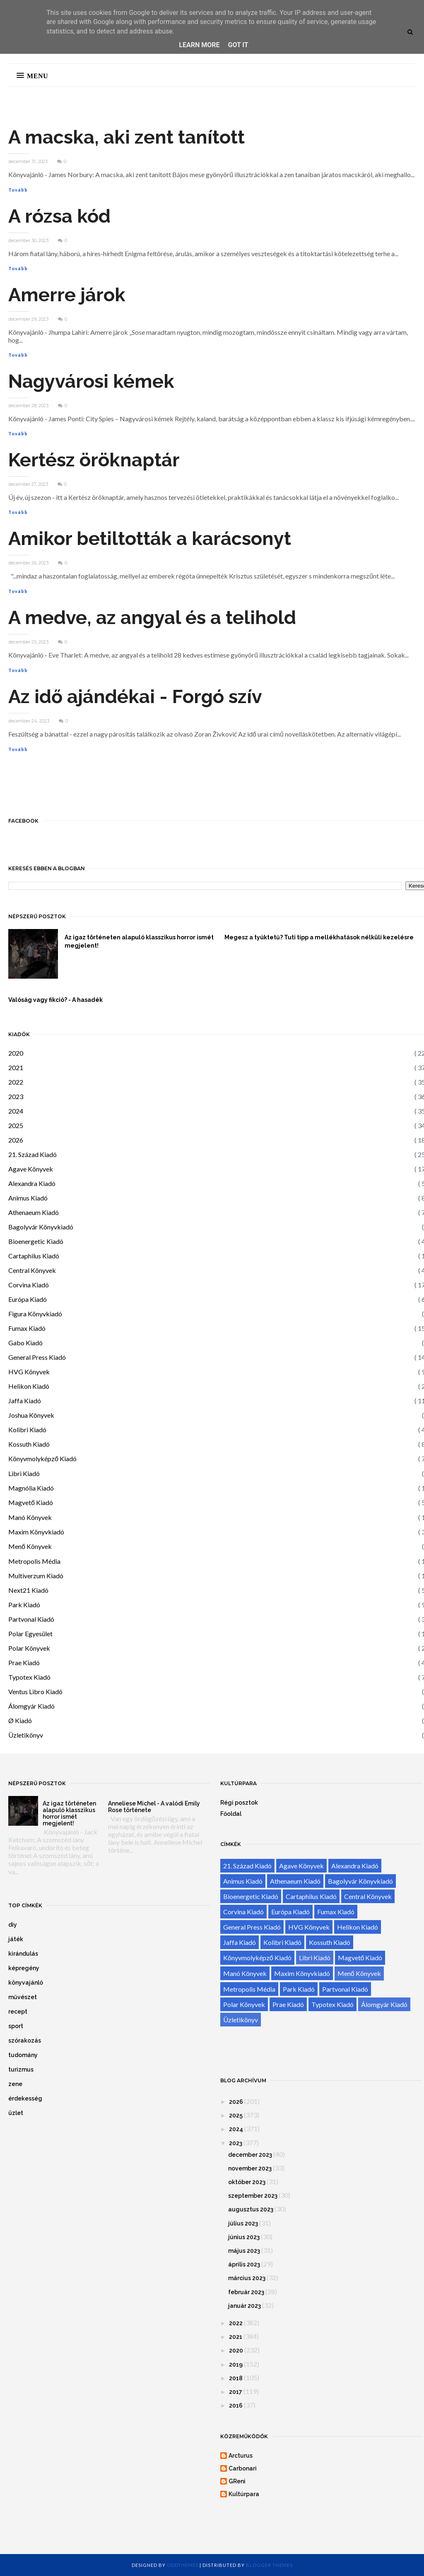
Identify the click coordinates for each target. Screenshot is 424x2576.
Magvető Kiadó (30, 1502)
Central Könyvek (32, 1270)
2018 (236, 2378)
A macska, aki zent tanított (126, 137)
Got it (238, 45)
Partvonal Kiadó (31, 1619)
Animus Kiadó (28, 1198)
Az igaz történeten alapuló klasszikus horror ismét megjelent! (139, 941)
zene (15, 2084)
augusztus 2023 (250, 2209)
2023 (15, 1096)
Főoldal (230, 1813)
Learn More (199, 45)
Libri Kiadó (24, 1473)
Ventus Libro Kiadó (35, 1691)
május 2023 (244, 2250)
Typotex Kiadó (29, 1677)
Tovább (18, 189)
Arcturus (241, 2455)
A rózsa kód (59, 216)
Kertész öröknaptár (94, 460)
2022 (15, 1082)
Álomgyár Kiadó (31, 1706)
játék (15, 1939)
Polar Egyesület (30, 1633)
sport (15, 2026)
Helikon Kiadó (28, 1386)
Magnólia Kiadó (31, 1488)
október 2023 (246, 2182)
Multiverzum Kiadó (35, 1576)
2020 (15, 1053)
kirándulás (23, 1953)
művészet (22, 1997)
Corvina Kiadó (28, 1285)
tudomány (23, 2055)
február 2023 (246, 2292)
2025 (15, 1125)
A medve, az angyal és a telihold (152, 618)
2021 (15, 1067)
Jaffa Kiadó (24, 1400)
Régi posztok (239, 1802)
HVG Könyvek (29, 1372)
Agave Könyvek (30, 1169)
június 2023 (244, 2237)
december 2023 (250, 2154)
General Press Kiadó (37, 1357)
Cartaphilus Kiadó (33, 1256)
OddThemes (182, 2565)
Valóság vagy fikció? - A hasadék (55, 999)
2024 (15, 1111)
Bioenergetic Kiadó (35, 1241)
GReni (237, 2481)
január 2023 (244, 2305)
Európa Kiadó (27, 1299)
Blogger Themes (269, 2565)
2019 (236, 2364)
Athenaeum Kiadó (33, 1212)
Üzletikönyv (25, 1735)
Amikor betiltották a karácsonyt (149, 539)
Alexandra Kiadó (31, 1183)
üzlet (15, 2113)
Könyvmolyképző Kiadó (42, 1458)
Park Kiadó (24, 1604)
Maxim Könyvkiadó (36, 1532)
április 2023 (244, 2264)
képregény (23, 1968)
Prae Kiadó (24, 1662)
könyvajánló (25, 1982)
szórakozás (24, 2040)
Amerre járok (66, 295)
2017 (235, 2392)
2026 (15, 1140)
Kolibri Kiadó (27, 1429)
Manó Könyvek (30, 1517)
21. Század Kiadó (32, 1154)
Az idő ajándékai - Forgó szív (135, 697)
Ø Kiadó (20, 1720)
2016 (236, 2405)
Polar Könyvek (29, 1648)
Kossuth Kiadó (29, 1444)
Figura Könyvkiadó (35, 1314)
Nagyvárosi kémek (91, 381)
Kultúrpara (244, 2494)
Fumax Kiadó (27, 1328)
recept (17, 2011)
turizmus (21, 2069)
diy (12, 1924)
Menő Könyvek (30, 1546)
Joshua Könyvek (31, 1415)
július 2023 (243, 2223)
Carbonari (243, 2468)
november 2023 (250, 2168)
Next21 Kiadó (28, 1590)
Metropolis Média (34, 1561)
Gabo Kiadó (25, 1343)
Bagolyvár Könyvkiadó (40, 1227)
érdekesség (25, 2098)
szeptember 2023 (252, 2195)
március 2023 (246, 2278)
